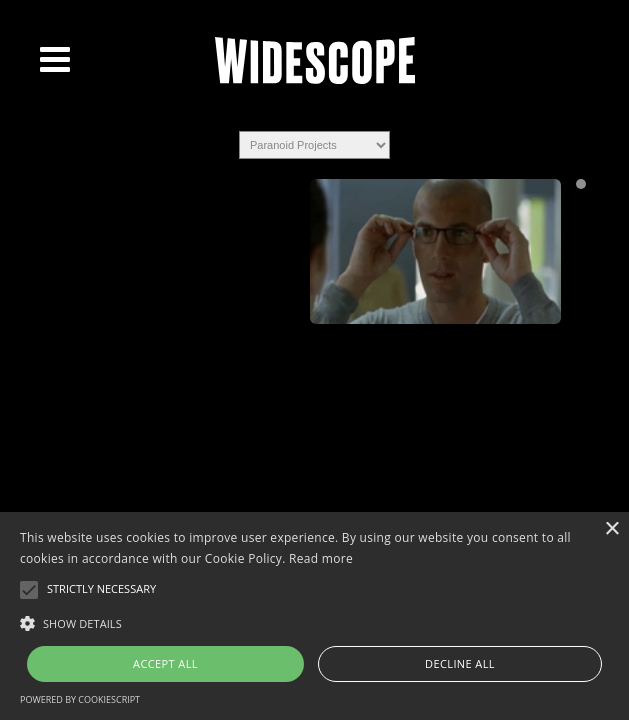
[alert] (314, 616)
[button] (314, 622)
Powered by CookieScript (80, 699)
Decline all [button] (460, 663)
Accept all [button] (165, 663)
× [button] (611, 529)
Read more (321, 558)
